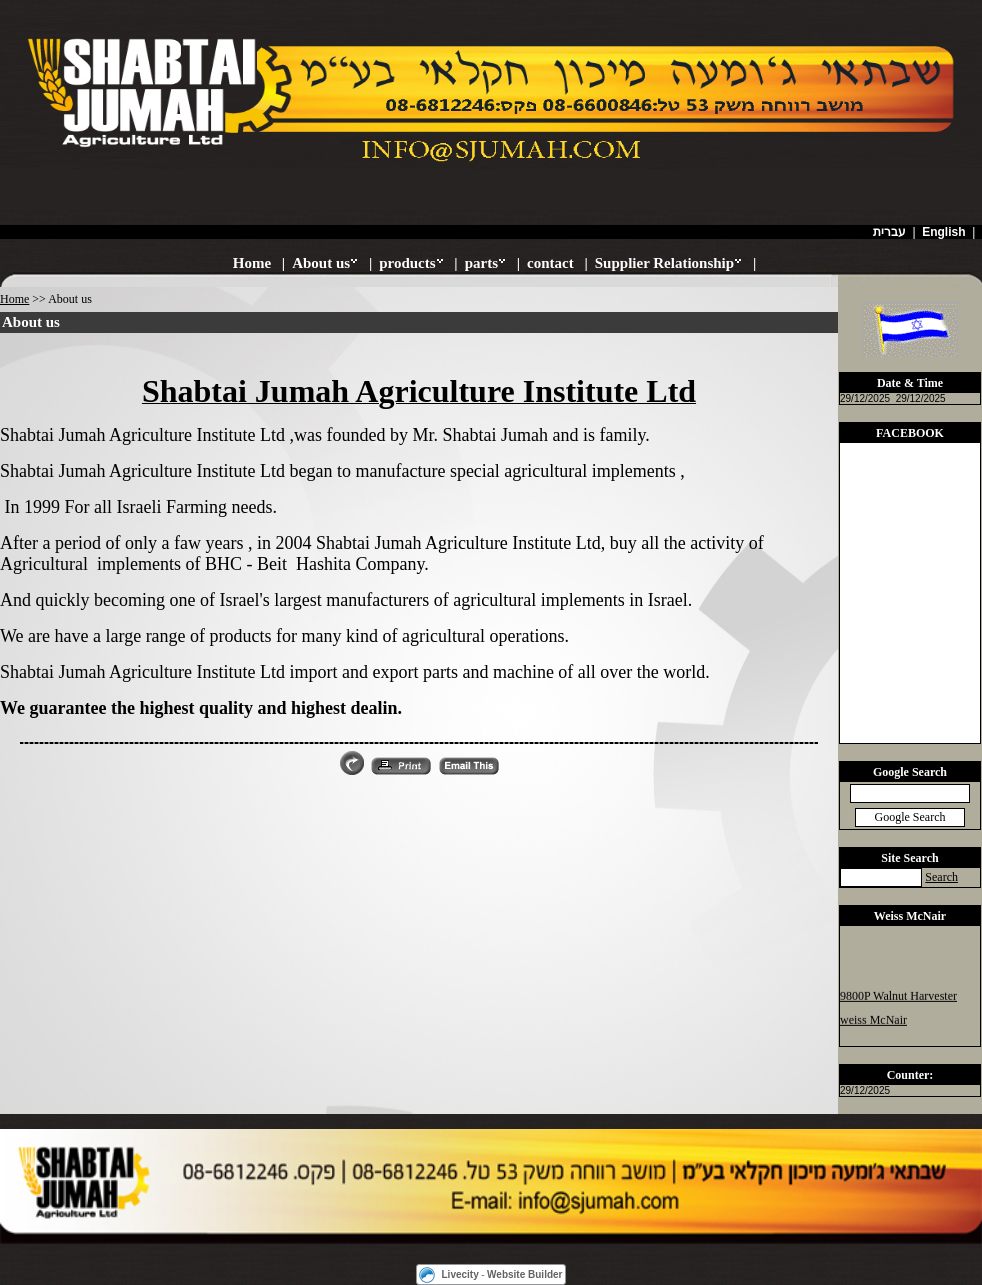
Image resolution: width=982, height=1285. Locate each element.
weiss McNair (873, 1021)
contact (550, 263)
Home (252, 263)
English (943, 232)
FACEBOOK (910, 433)
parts (481, 263)
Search (941, 877)
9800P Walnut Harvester (898, 997)
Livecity (460, 1274)
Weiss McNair (910, 916)
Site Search (909, 858)
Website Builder (524, 1274)
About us (321, 263)
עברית (889, 232)
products (407, 263)
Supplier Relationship (664, 263)
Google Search (910, 772)
